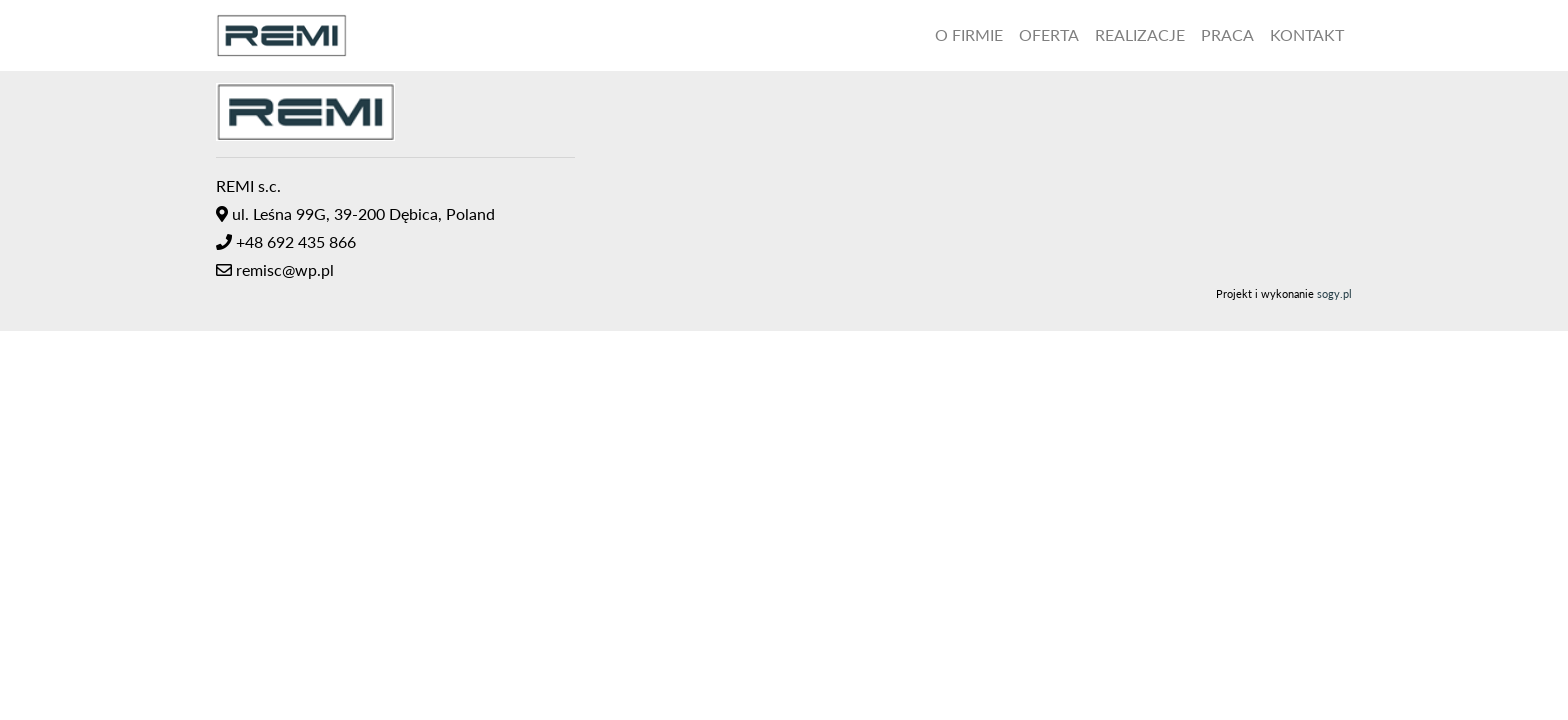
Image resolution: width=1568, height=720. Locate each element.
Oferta (1049, 34)
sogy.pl (1334, 293)
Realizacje (1140, 34)
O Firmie (969, 34)
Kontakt (1307, 34)
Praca (1227, 34)
